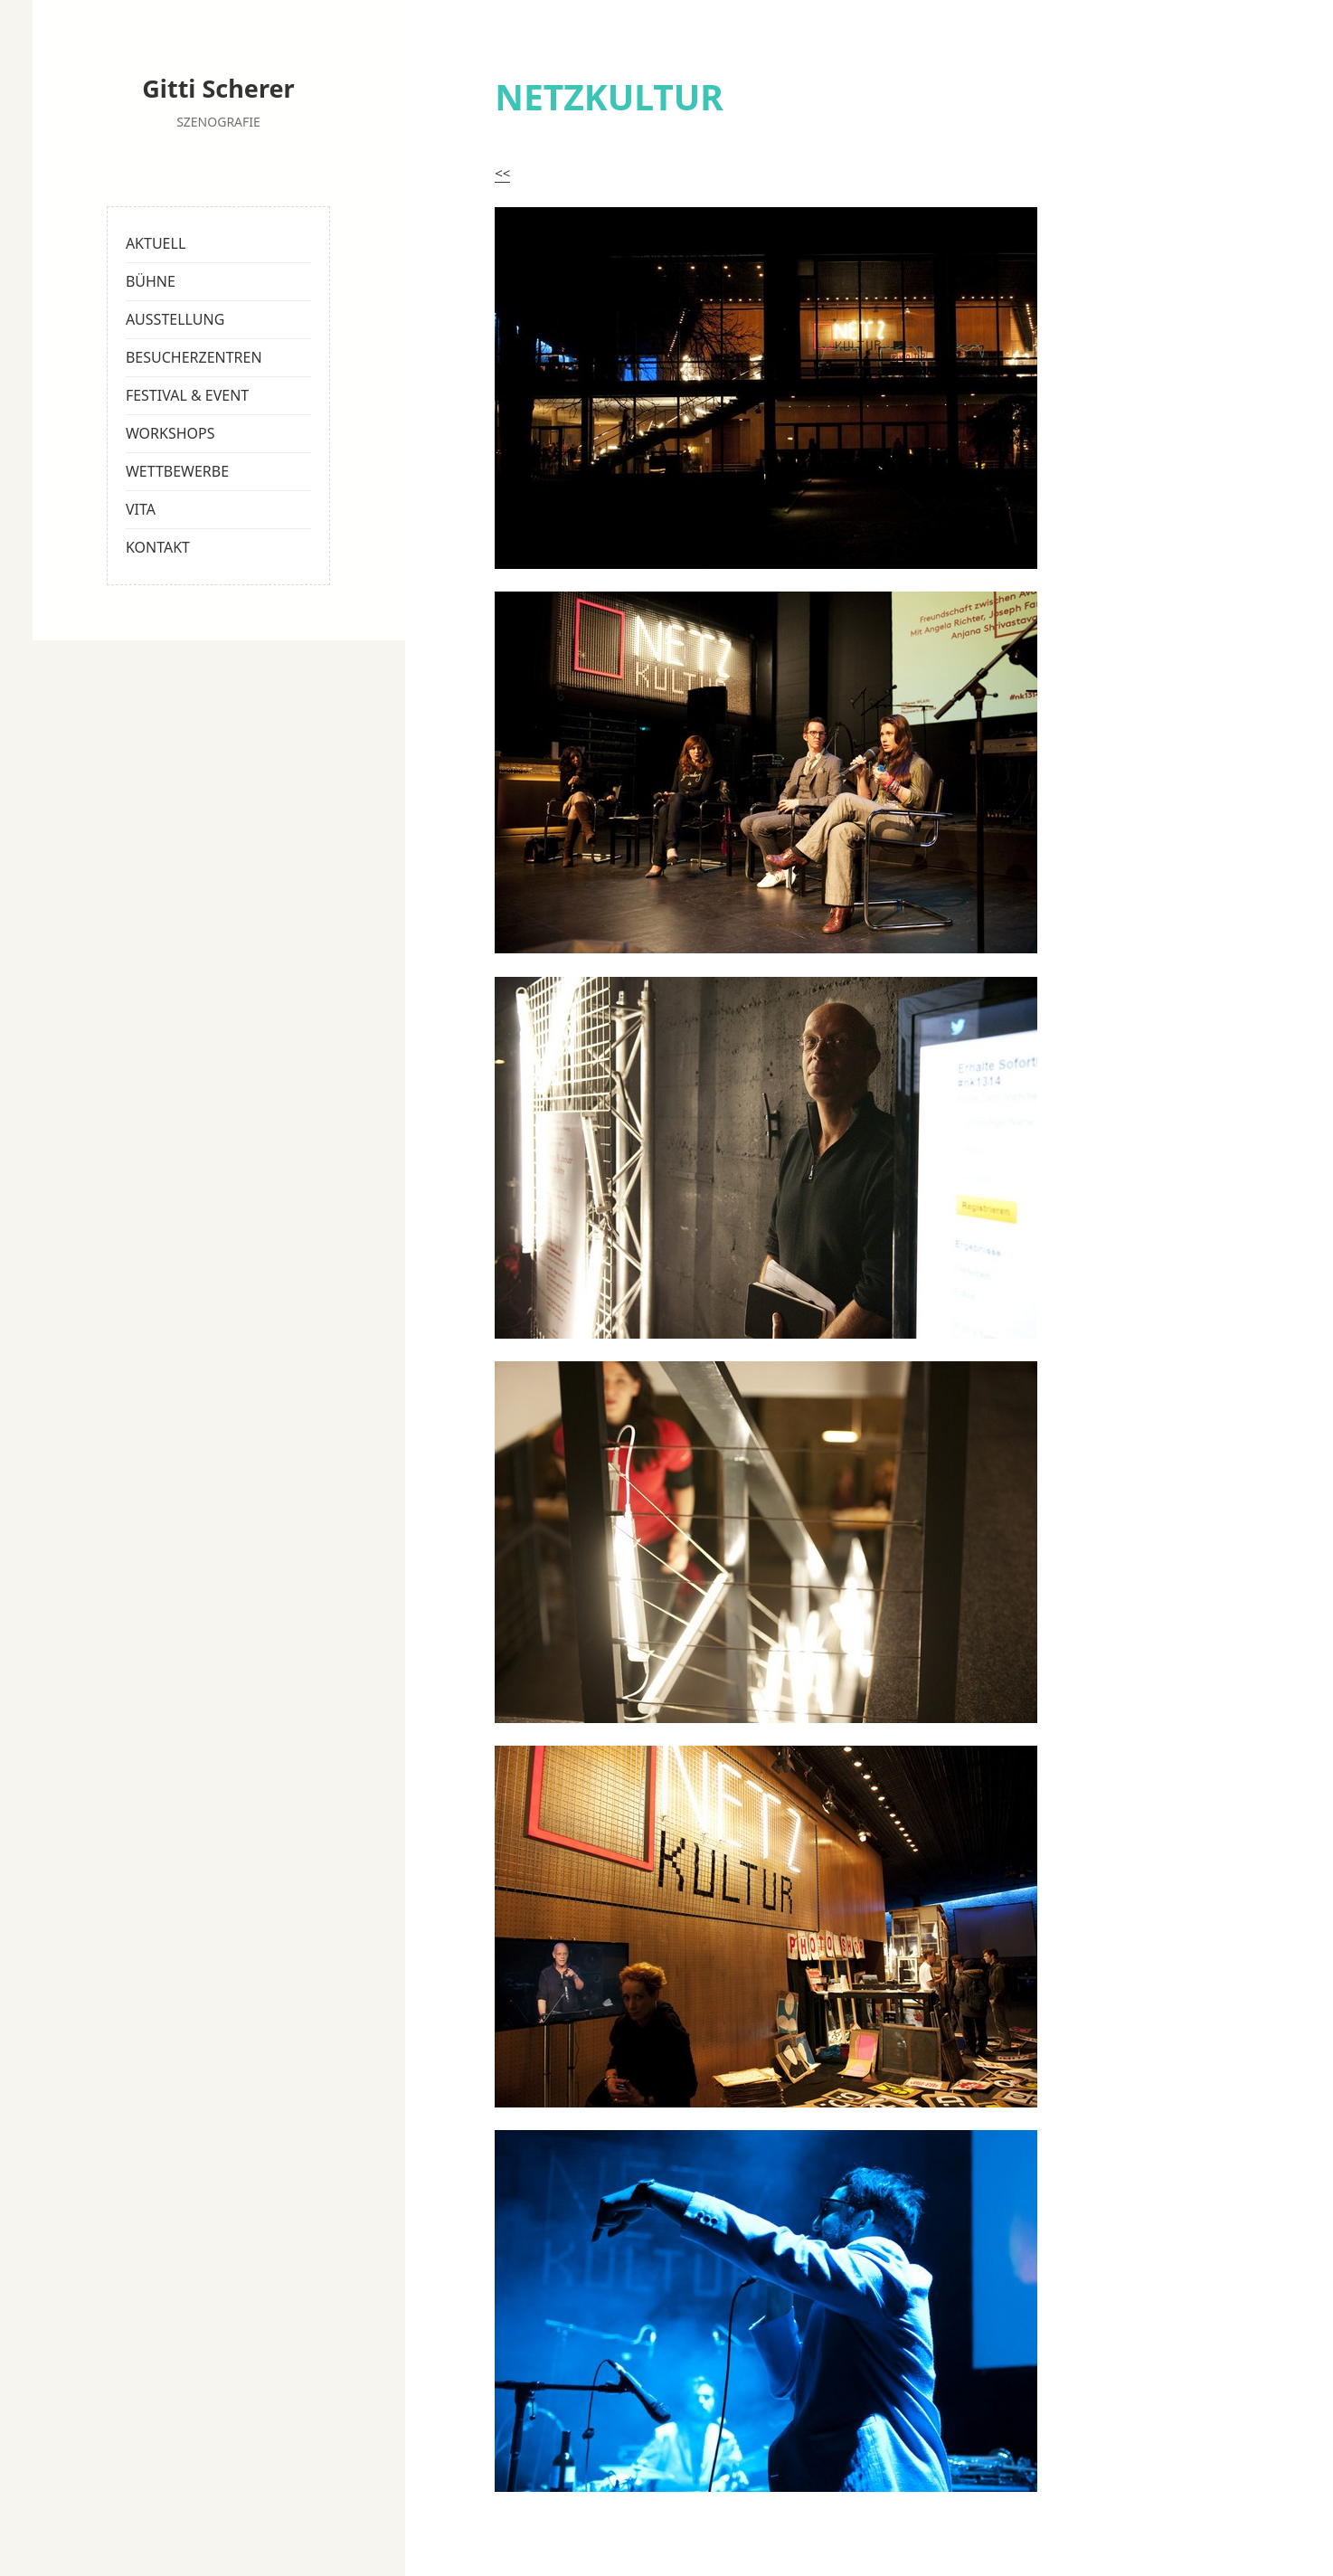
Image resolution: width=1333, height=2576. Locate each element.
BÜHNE (150, 281)
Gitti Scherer (218, 88)
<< (502, 173)
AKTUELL (155, 243)
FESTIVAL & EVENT (187, 395)
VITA (141, 509)
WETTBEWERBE (177, 471)
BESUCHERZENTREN (194, 357)
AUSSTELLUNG (175, 319)
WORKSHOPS (170, 433)
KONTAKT (158, 547)
